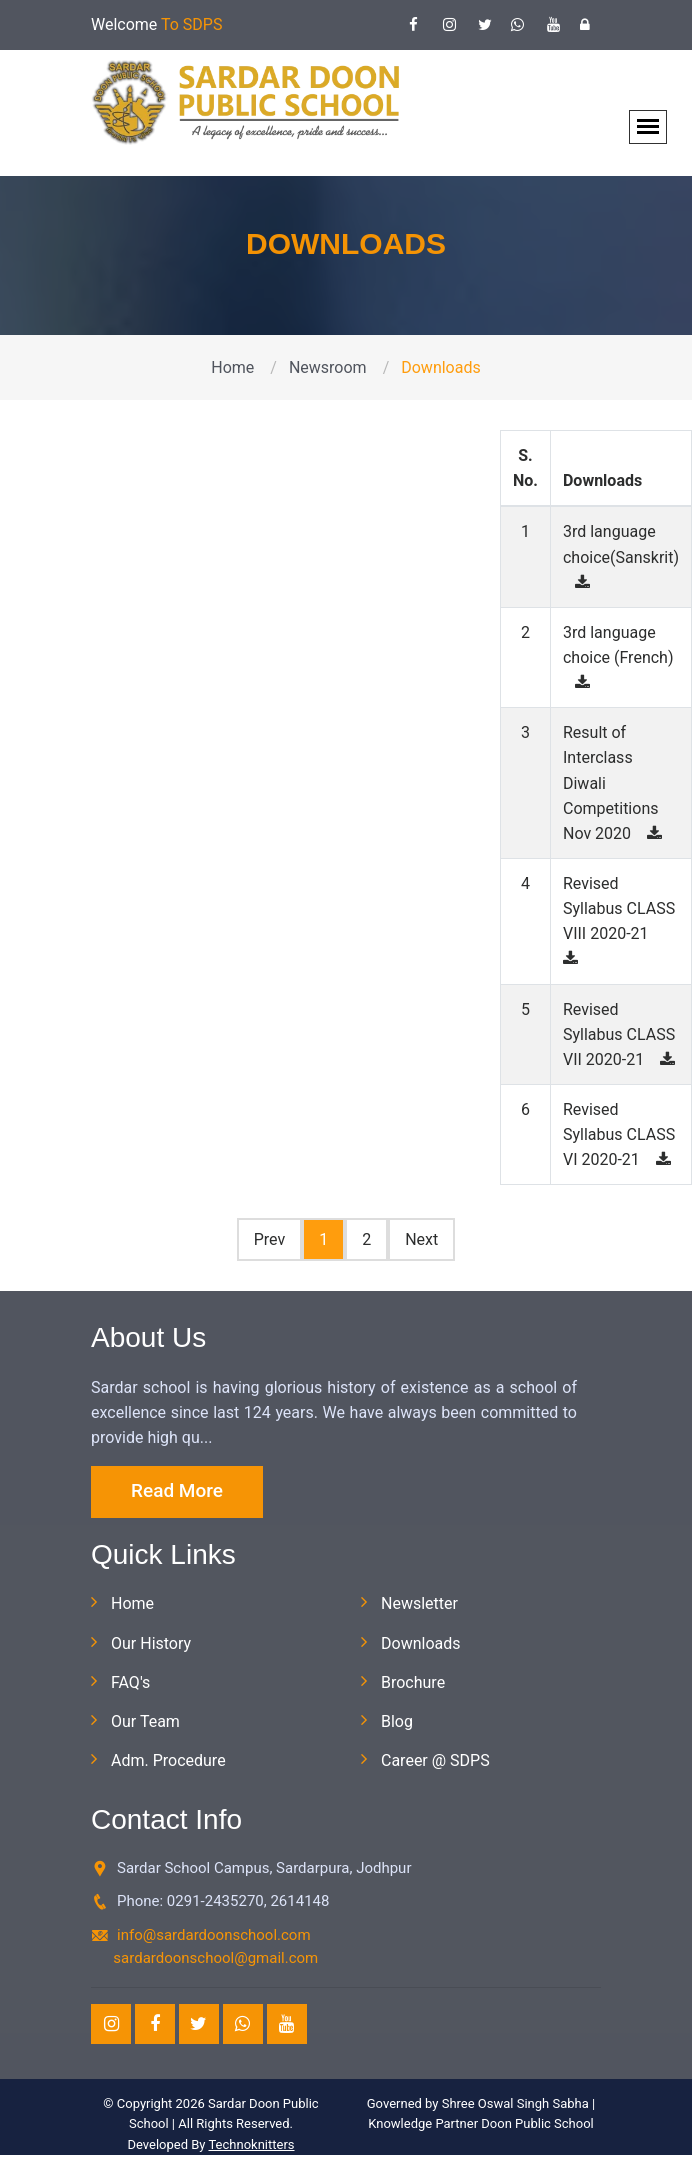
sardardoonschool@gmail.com (215, 1958)
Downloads (420, 1643)
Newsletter (419, 1603)
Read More (177, 1490)
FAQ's (130, 1682)
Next (421, 1239)
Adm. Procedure (168, 1760)
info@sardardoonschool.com (214, 1935)
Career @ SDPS (435, 1760)
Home (232, 367)
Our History (151, 1643)
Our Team (145, 1721)
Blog (397, 1721)
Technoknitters (251, 2144)
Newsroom (328, 367)
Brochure (413, 1682)
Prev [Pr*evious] (270, 1239)
